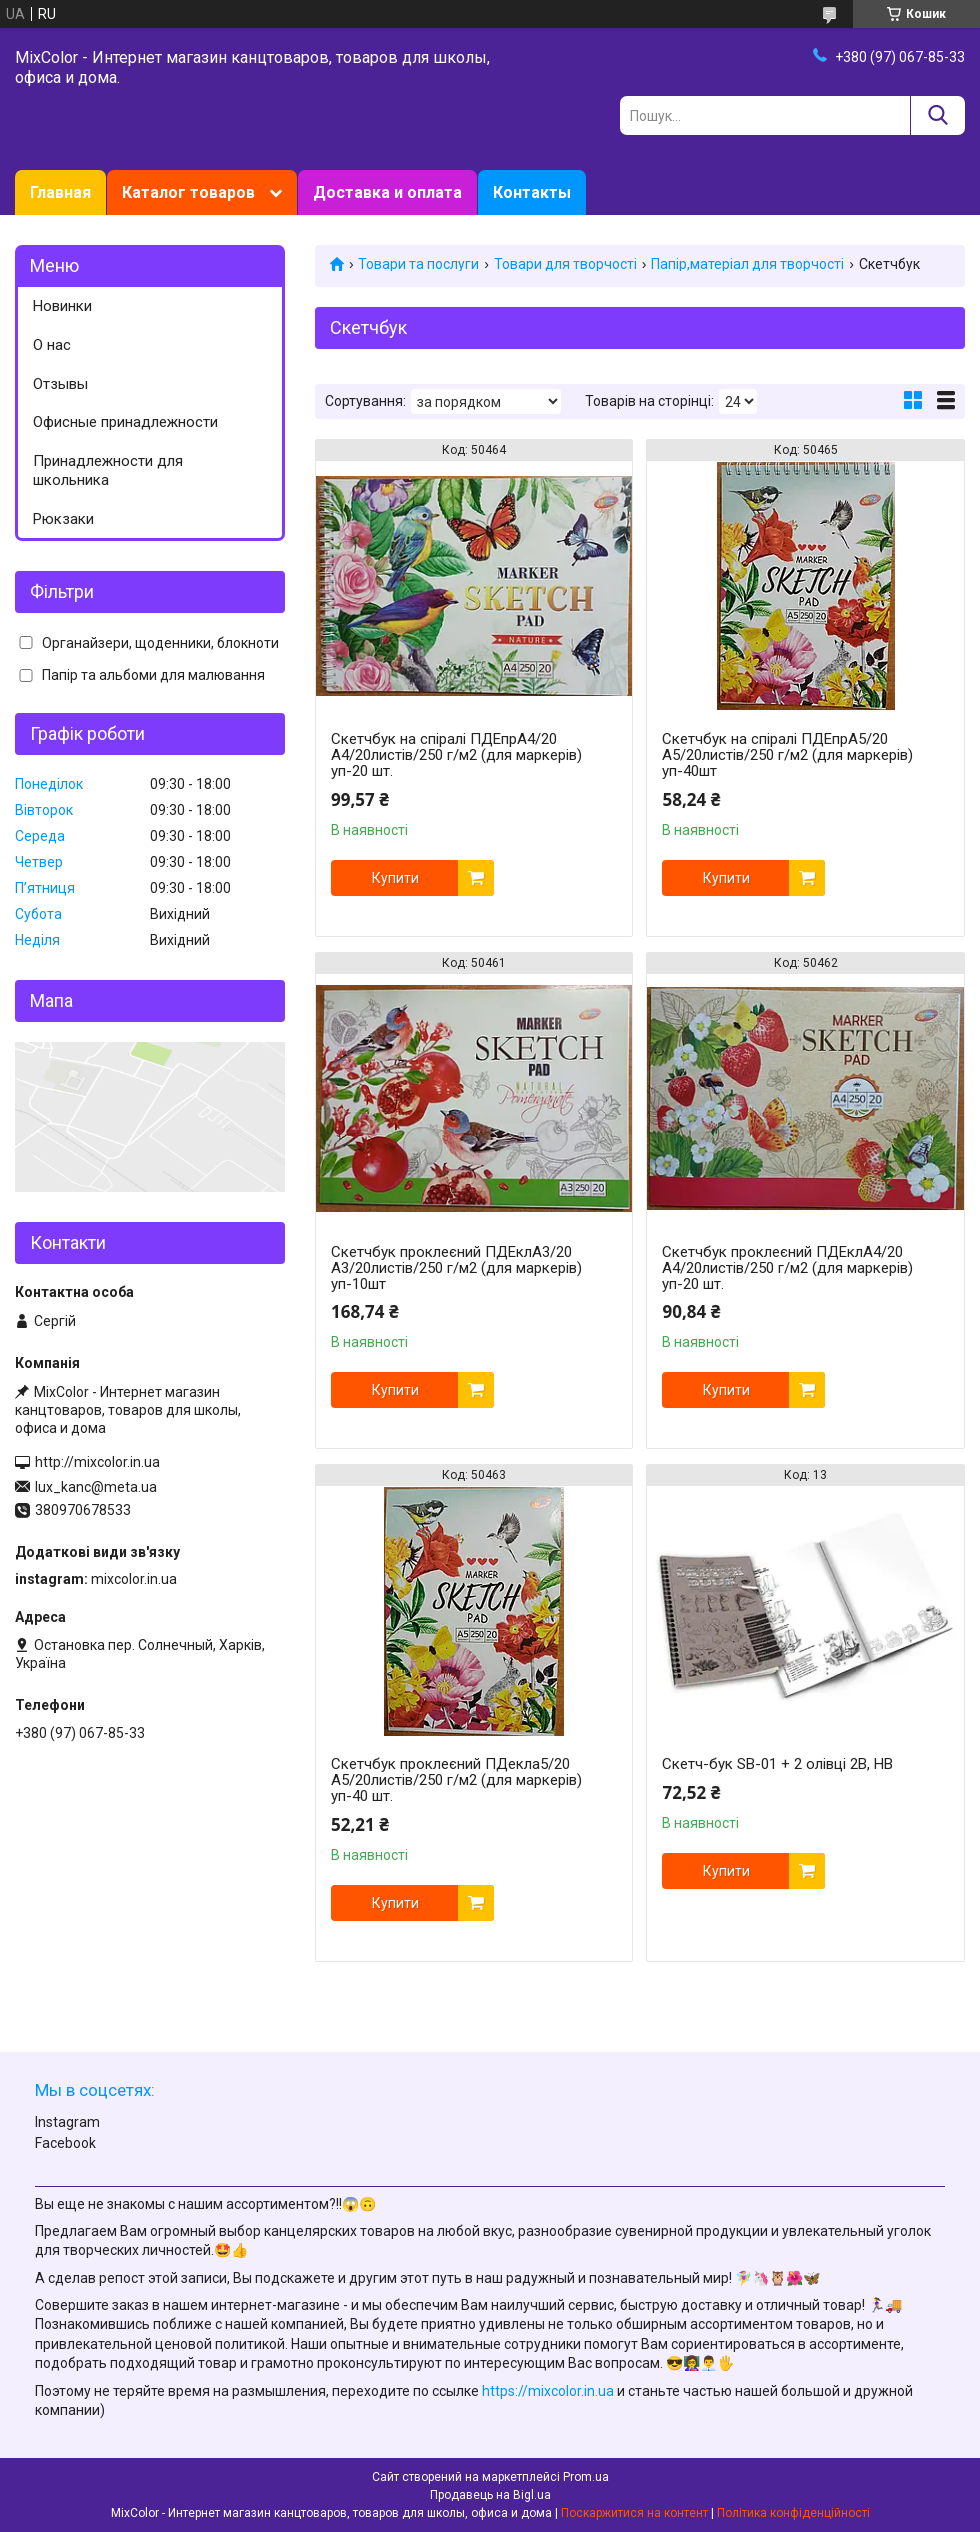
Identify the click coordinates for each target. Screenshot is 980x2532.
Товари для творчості (565, 264)
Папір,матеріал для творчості (747, 264)
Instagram (67, 2122)
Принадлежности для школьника (108, 470)
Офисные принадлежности (125, 422)
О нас (52, 345)
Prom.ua (586, 2477)
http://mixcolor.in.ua (97, 1462)
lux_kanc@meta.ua (96, 1487)
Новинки (62, 306)
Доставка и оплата (387, 192)
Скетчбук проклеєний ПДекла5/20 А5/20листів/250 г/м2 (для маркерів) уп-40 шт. (456, 1780)
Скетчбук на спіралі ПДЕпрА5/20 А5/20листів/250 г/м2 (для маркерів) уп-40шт (787, 755)
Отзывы (60, 384)
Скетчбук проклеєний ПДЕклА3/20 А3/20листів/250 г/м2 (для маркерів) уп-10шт (456, 1268)
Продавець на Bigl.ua (490, 2495)
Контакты (532, 192)
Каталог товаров (188, 192)
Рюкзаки (63, 519)
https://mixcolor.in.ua (548, 2391)
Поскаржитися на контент (634, 2513)
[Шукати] (937, 115)
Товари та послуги (418, 264)
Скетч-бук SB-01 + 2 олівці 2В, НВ (777, 1764)
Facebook (65, 2143)
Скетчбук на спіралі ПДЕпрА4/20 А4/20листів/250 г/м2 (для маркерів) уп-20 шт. (456, 755)
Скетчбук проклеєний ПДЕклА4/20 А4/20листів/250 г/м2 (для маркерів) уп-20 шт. (787, 1268)
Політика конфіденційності (793, 2513)
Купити (395, 878)
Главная (60, 192)
